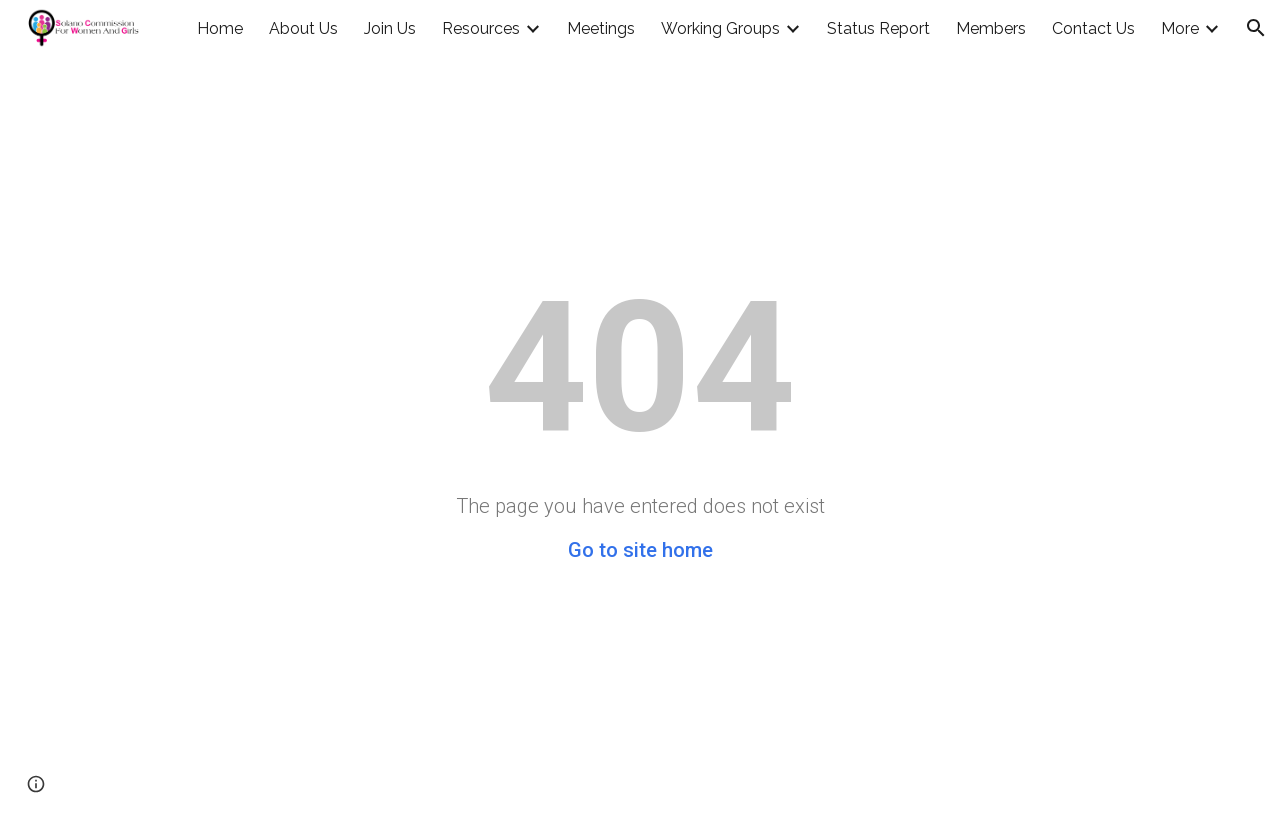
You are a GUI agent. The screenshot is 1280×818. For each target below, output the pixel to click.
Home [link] (220, 28)
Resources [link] (481, 28)
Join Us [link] (390, 28)
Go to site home (640, 550)
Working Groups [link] (720, 28)
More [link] (1180, 28)
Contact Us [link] (1093, 28)
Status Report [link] (878, 28)
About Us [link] (303, 28)
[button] (1256, 28)
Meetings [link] (601, 28)
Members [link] (991, 28)
